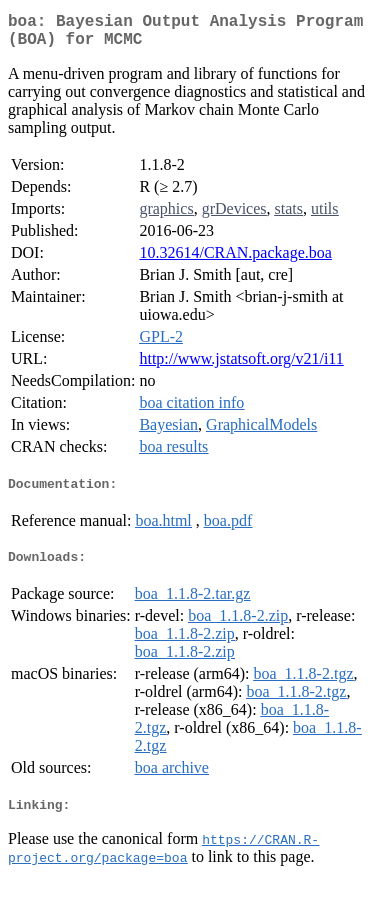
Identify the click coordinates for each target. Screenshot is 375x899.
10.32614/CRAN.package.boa (235, 260)
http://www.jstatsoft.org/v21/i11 (241, 366)
